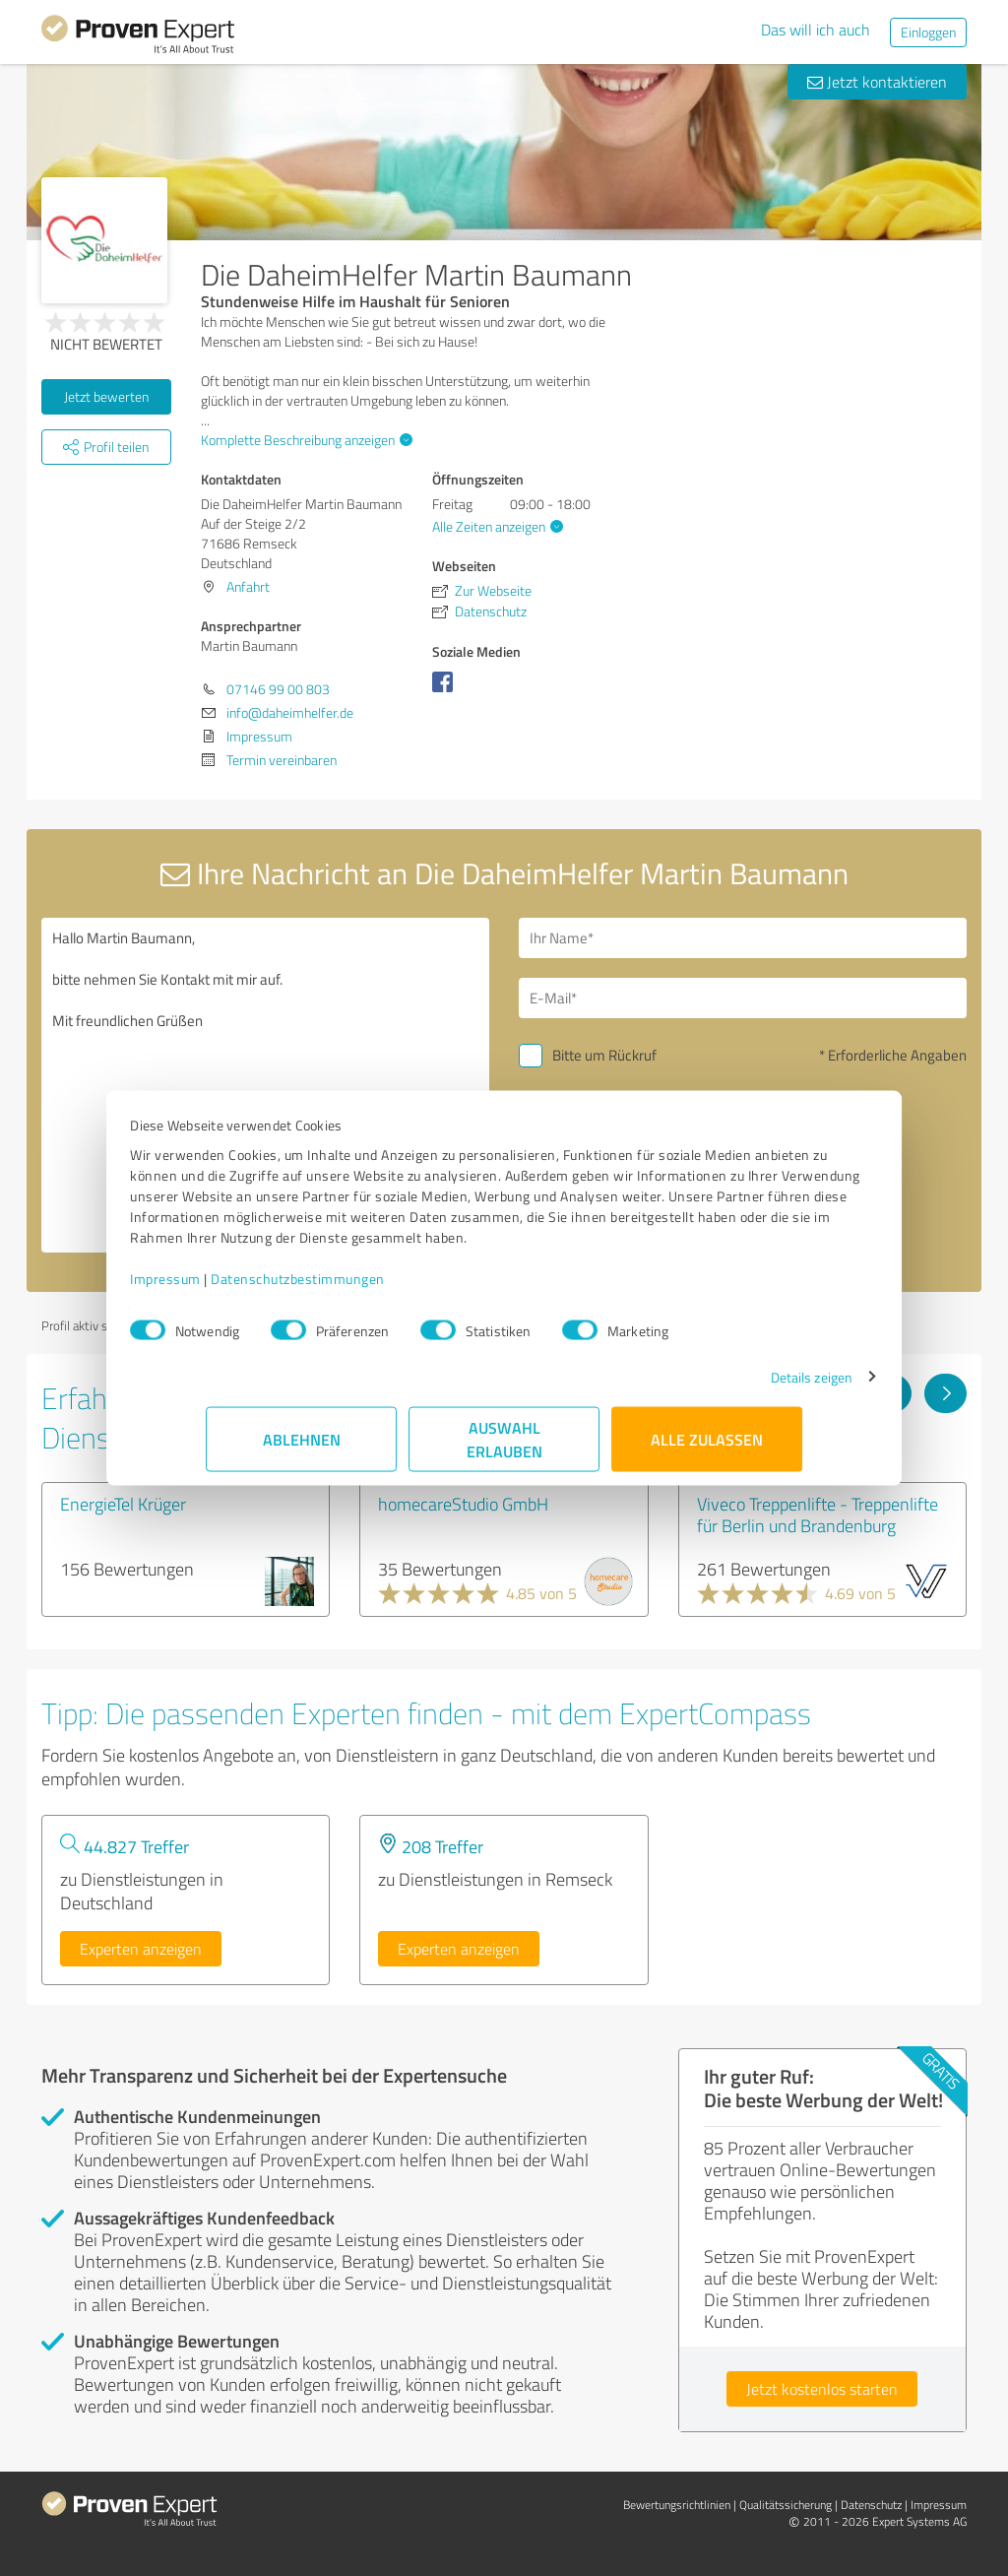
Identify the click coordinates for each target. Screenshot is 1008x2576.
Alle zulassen (707, 1449)
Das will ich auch (815, 29)
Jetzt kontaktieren (877, 82)
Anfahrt (248, 586)
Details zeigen (736, 1387)
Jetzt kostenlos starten (822, 2389)
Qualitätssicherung (785, 2504)
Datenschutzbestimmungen (373, 1288)
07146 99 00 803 (278, 688)
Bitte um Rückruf (604, 1055)
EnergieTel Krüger (123, 1503)
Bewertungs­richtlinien (676, 2504)
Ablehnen (302, 1449)
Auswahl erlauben (504, 1449)
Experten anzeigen (141, 1949)
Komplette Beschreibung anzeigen (304, 439)
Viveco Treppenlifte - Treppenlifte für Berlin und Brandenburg (817, 1514)
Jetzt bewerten (106, 396)
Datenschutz (871, 2504)
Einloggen (928, 32)
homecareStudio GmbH (463, 1503)
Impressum (241, 1288)
